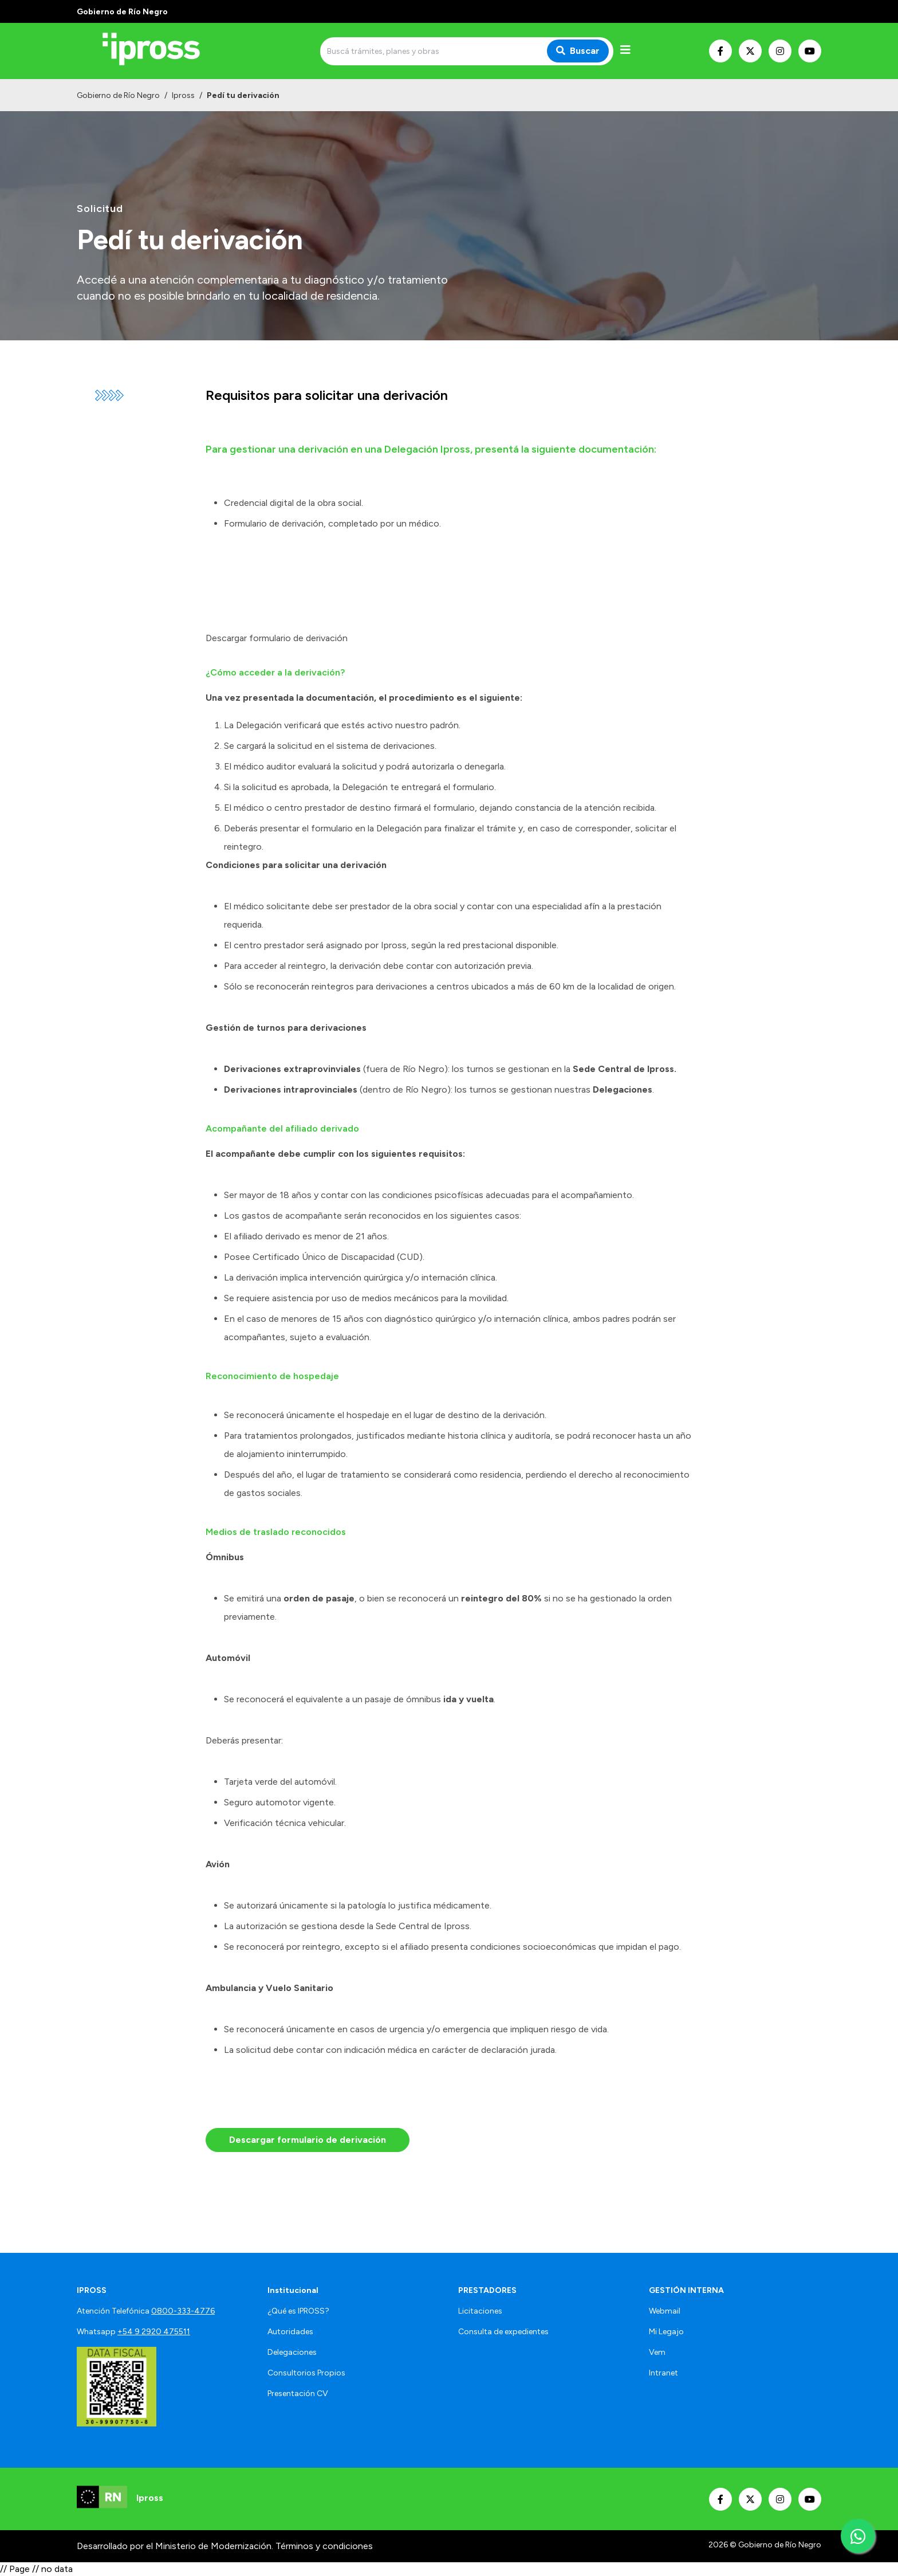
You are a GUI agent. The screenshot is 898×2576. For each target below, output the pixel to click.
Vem (657, 2352)
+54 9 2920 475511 (153, 2332)
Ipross (183, 95)
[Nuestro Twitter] (750, 51)
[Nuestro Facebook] (720, 51)
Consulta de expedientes (503, 2332)
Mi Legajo (666, 2332)
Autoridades (290, 2332)
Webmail (664, 2311)
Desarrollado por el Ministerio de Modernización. (175, 2545)
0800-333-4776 (183, 2311)
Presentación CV (297, 2393)
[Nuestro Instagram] (780, 51)
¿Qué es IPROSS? (298, 2311)
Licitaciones (480, 2311)
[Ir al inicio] (159, 51)
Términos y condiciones (324, 2545)
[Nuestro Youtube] (809, 51)
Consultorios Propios (306, 2373)
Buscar (578, 50)
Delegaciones (292, 2352)
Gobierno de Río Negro (118, 95)
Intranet (663, 2373)
